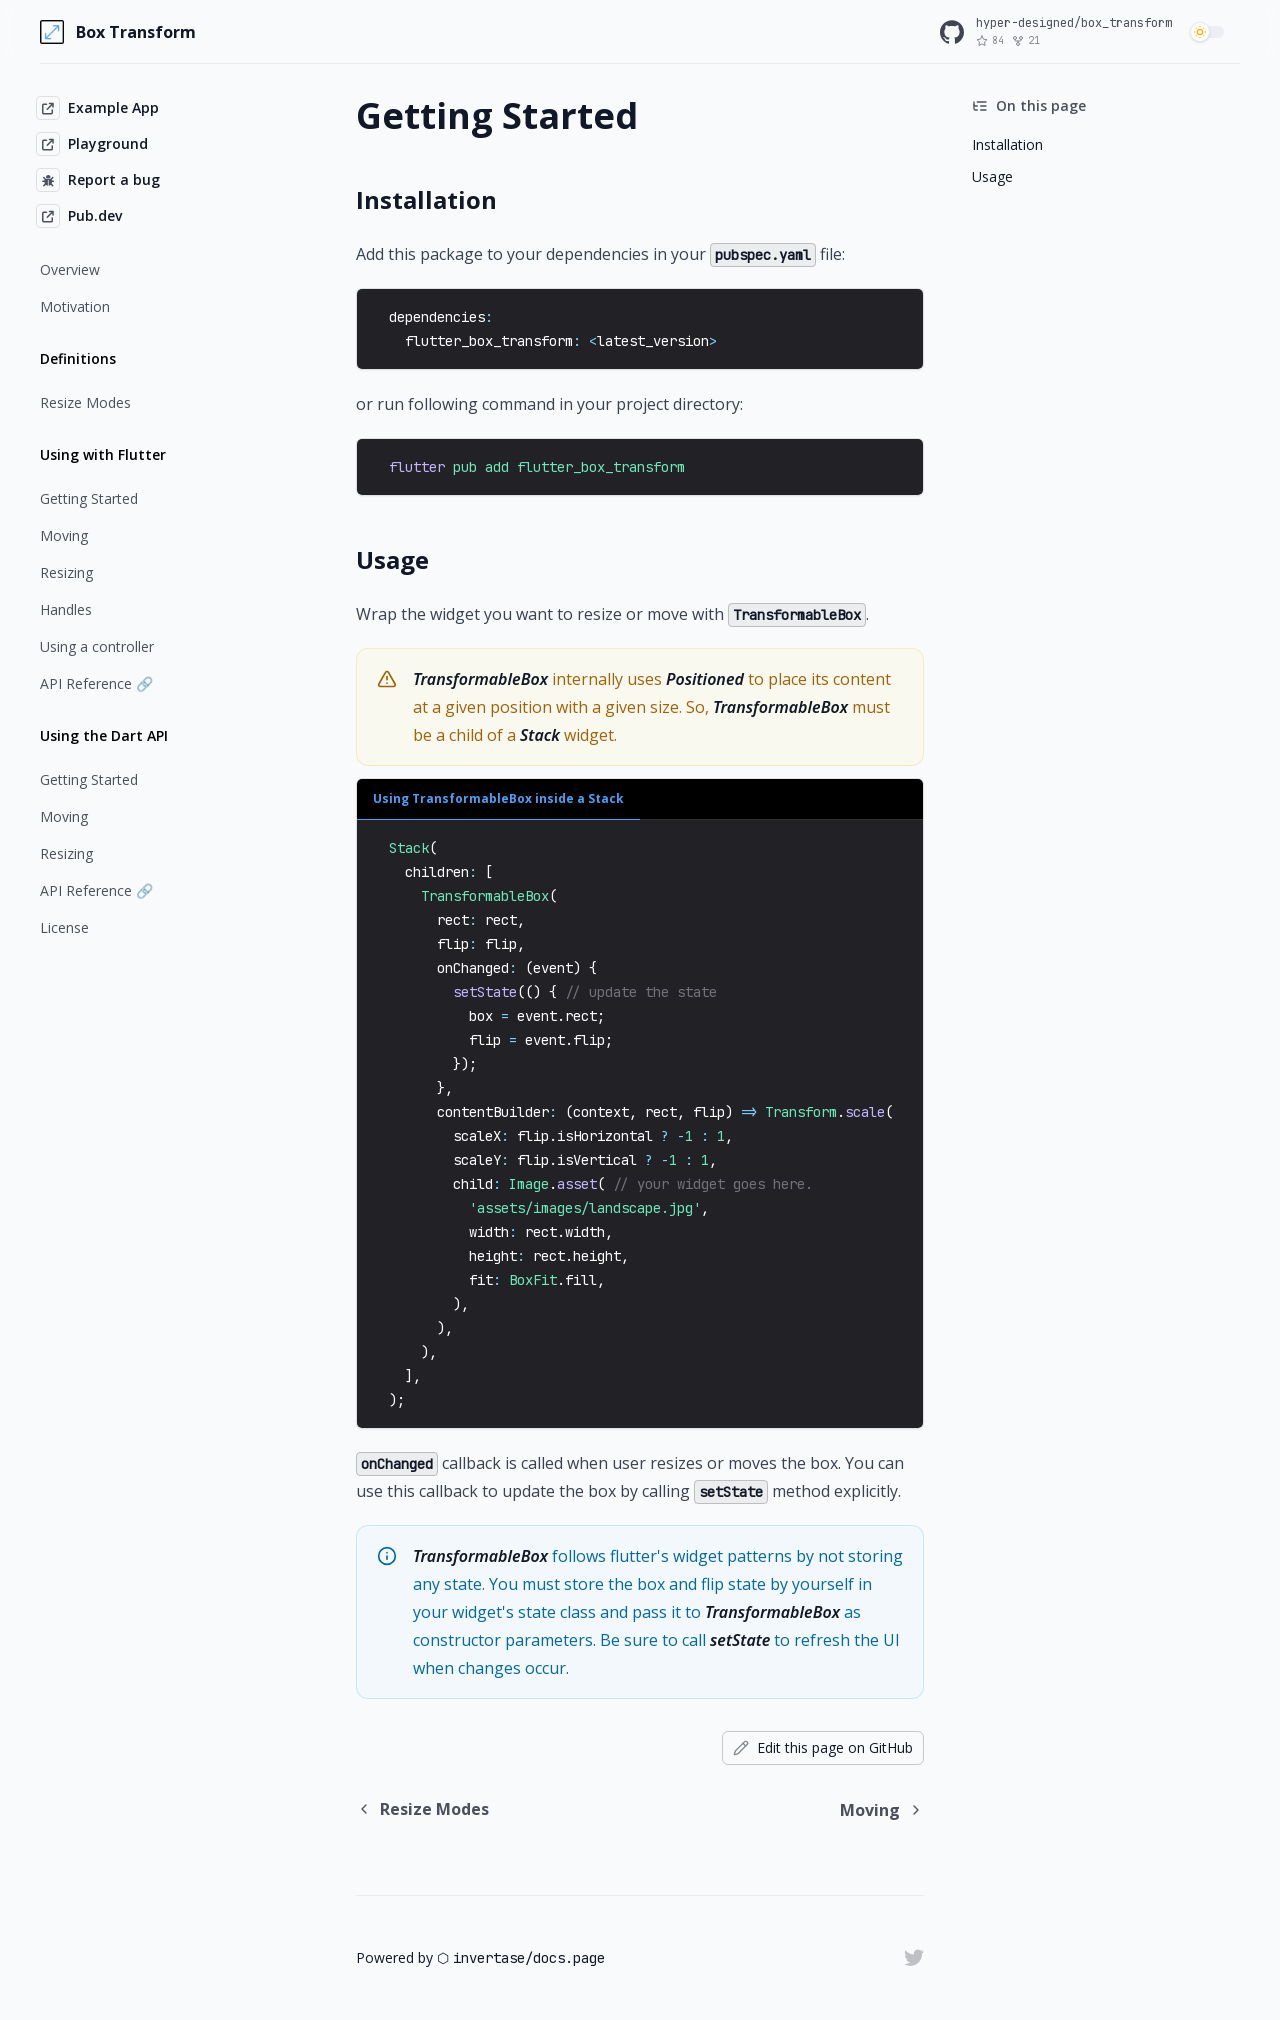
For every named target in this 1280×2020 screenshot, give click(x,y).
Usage (992, 176)
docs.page (569, 1958)
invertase (489, 1958)
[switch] (1210, 32)
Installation (1007, 144)
